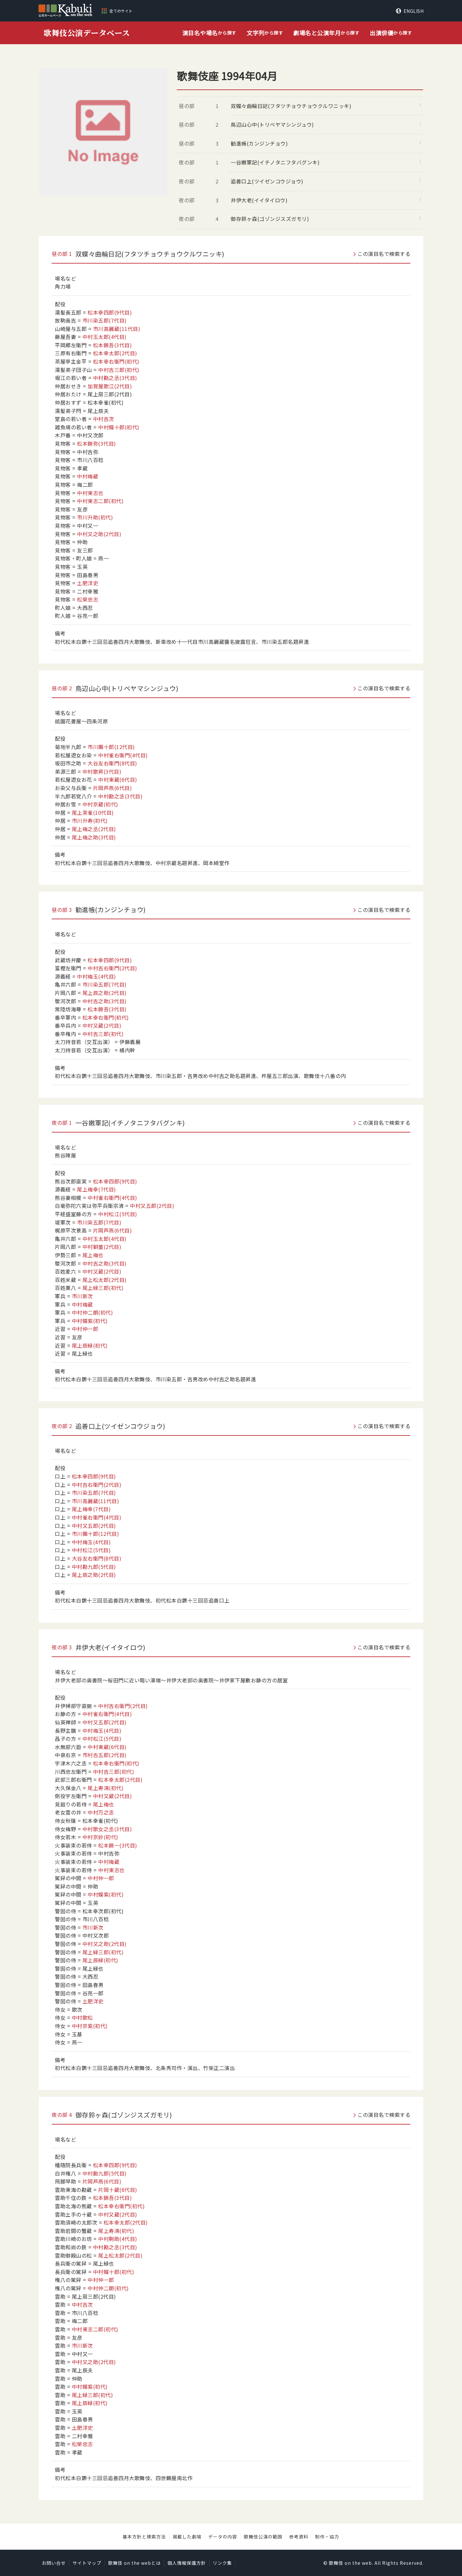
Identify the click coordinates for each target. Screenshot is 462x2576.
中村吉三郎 (119, 370)
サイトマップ (87, 2563)
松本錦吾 (112, 345)
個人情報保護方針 (186, 2563)
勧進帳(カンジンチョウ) (259, 143)
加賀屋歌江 (110, 386)
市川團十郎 (111, 747)
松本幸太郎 (115, 353)
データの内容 (222, 2536)
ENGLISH (414, 11)
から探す (209, 33)
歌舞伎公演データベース (87, 32)
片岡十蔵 (117, 2189)
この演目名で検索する (383, 253)
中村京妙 (100, 1837)
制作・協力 (327, 2536)
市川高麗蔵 (117, 329)
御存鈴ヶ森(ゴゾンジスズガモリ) (270, 219)
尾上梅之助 (94, 837)
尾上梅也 (93, 1255)
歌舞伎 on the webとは (134, 2563)
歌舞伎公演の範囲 (263, 2536)
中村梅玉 (96, 976)
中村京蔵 (100, 804)
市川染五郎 (104, 320)
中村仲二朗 (92, 1312)
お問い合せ (54, 2563)
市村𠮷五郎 (104, 1755)
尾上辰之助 (104, 993)
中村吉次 (103, 419)
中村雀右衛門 (123, 755)
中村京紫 (90, 2026)
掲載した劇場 (187, 2536)
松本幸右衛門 (116, 361)
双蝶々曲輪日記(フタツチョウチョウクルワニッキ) (291, 106)
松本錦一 (117, 1845)
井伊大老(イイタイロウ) (259, 200)
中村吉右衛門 (112, 968)
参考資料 (298, 2536)
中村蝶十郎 (119, 427)
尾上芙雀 (93, 812)
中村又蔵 (102, 1025)
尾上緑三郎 (103, 1288)
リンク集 (222, 2563)
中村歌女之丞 (107, 1829)
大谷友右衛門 (112, 763)
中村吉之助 (104, 1001)
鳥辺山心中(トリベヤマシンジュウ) (272, 124)
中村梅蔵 (87, 476)
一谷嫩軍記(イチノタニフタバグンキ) (275, 162)
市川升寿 (90, 820)
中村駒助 (117, 2239)
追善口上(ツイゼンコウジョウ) (267, 181)
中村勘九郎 (94, 1566)
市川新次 (82, 1296)
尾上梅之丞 (94, 829)
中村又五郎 (152, 1205)
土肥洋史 (87, 583)
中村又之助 (99, 534)
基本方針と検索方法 (144, 2536)
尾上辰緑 (90, 1345)
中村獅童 (102, 1246)
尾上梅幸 (96, 1189)
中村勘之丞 (115, 378)
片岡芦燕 (112, 788)
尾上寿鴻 (106, 1788)
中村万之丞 (101, 1812)
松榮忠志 (87, 599)
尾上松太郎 (104, 1280)
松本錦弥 (96, 443)
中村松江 (117, 1214)
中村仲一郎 (85, 1329)
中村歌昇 (102, 771)
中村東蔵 (117, 779)
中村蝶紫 (90, 1321)
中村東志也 (90, 493)
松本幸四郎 (110, 312)
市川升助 (95, 517)
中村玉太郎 (104, 337)
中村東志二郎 (100, 501)
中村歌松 (82, 2017)
